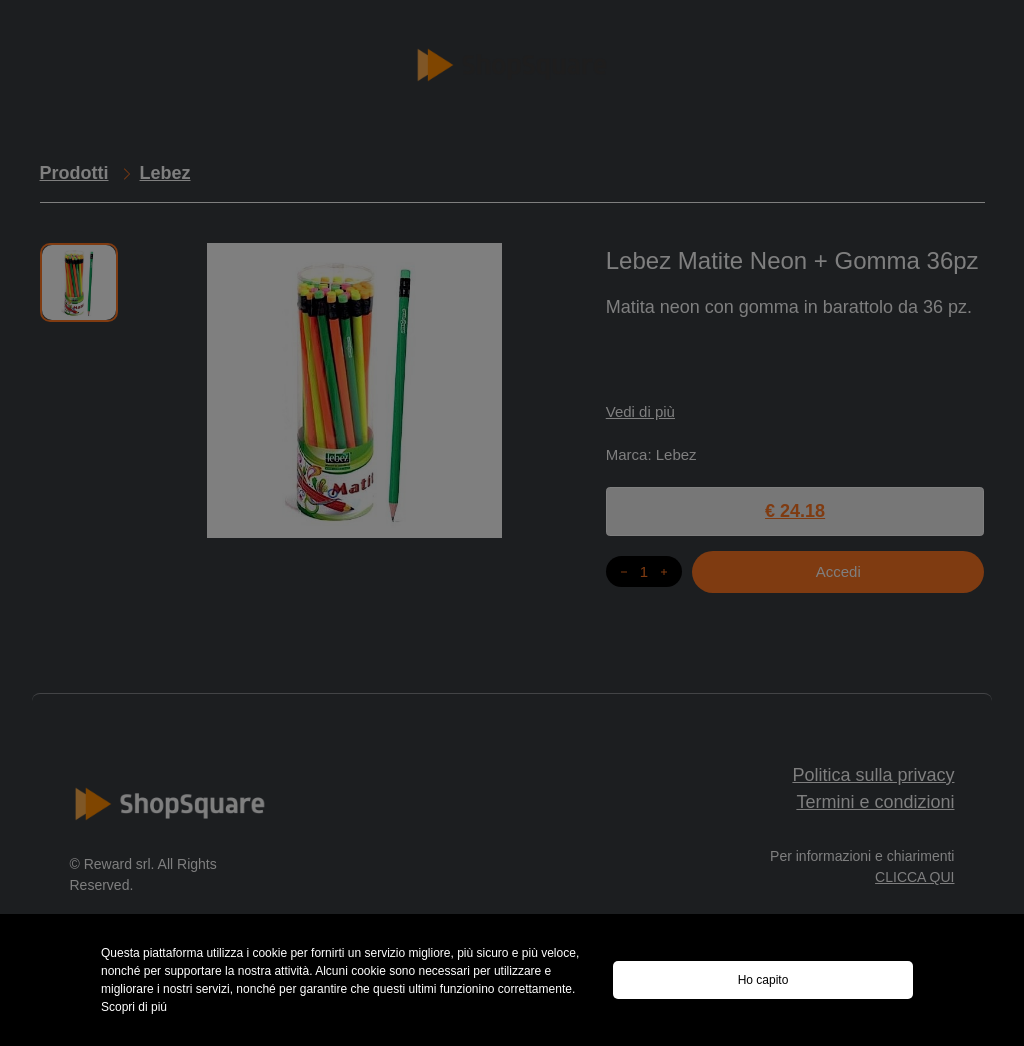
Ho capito (763, 980)
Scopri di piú (134, 1007)
